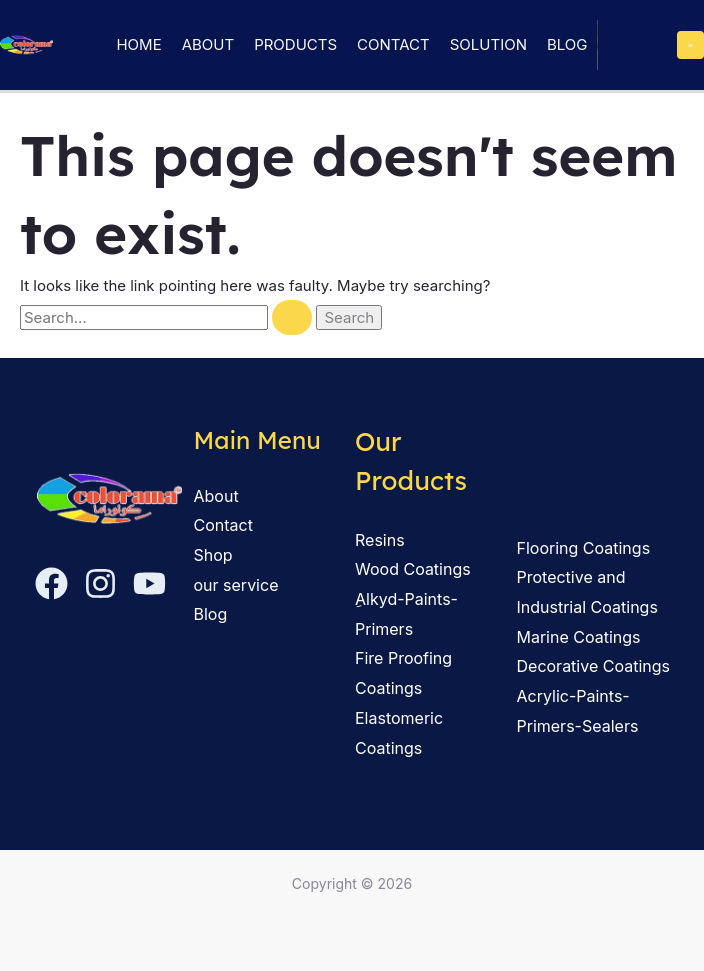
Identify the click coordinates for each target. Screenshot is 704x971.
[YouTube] (149, 583)
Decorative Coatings (593, 666)
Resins (380, 540)
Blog (567, 44)
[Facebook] (51, 583)
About (208, 44)
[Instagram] (100, 583)
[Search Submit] (292, 317)
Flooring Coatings (584, 548)
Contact (393, 44)
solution (488, 44)
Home (138, 44)
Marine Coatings (579, 637)
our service (236, 585)
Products (295, 44)
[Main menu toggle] (691, 45)
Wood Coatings (413, 569)
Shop (213, 555)
